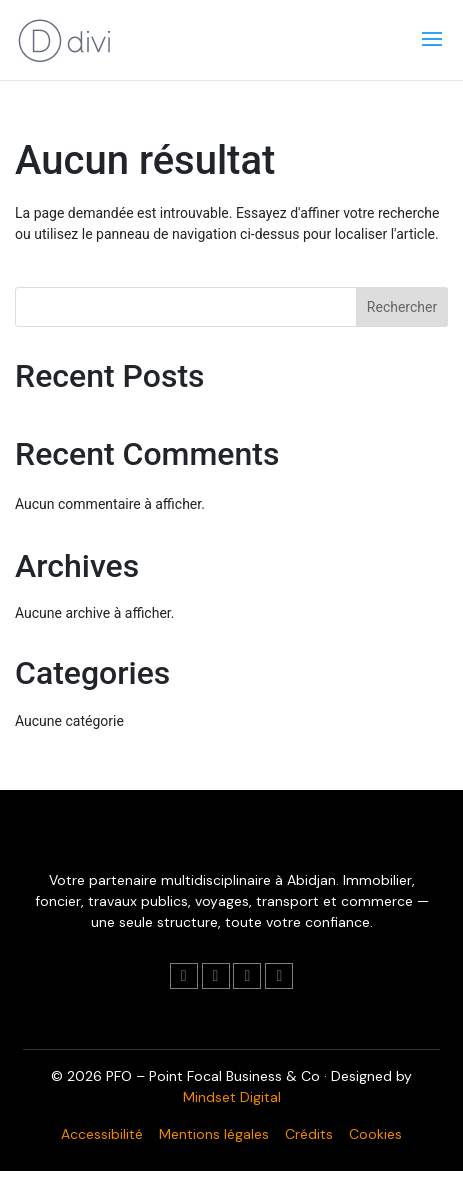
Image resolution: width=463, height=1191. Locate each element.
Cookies (375, 1134)
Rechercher (402, 307)
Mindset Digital (232, 1097)
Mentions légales (214, 1134)
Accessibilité (102, 1134)
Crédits (309, 1134)
